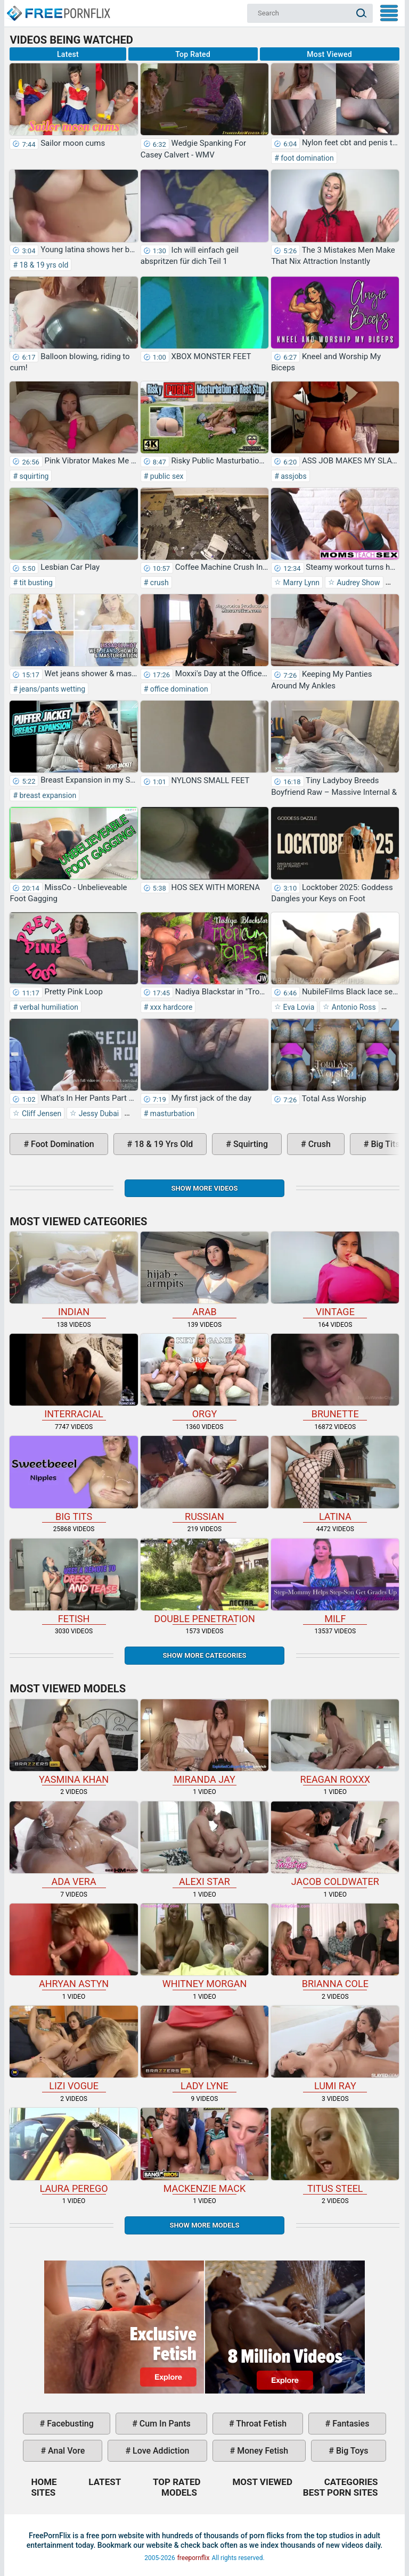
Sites (43, 2492)
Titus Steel (335, 2150)
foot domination (306, 158)
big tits (73, 1479)
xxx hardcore (170, 1007)
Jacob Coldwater (335, 1844)
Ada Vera (73, 1844)
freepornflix (193, 2558)
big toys (351, 2451)
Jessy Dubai (98, 1113)
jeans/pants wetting (51, 689)
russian (204, 1479)
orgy (204, 1376)
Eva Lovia (297, 1007)
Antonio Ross (352, 1007)
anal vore (65, 2451)
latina (335, 1479)
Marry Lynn (300, 582)
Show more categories (204, 1655)
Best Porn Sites (340, 2492)
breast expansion (47, 795)
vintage (335, 1274)
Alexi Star (204, 1844)
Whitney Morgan (204, 1946)
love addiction (159, 2451)
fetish (73, 1581)
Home (58, 8)
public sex (165, 476)
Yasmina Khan (73, 1742)
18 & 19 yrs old (43, 265)
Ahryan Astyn (73, 1946)
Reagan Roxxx (335, 1742)
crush (158, 582)
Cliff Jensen (40, 1113)
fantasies (349, 2424)
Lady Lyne (204, 2048)
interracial (73, 1376)
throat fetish (260, 2424)
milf (335, 1581)
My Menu (389, 13)
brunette (335, 1376)
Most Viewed (329, 54)
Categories (351, 2482)
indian (73, 1274)
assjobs (293, 476)
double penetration (204, 1581)
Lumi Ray (335, 2048)
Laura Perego (73, 2150)
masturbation (171, 1113)
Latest (68, 54)
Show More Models (204, 2225)
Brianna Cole (335, 1946)
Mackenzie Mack (204, 2150)
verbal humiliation (48, 1007)
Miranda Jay (204, 1742)
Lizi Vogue (73, 2048)
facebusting (69, 2424)
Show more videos (204, 1188)
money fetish (261, 2451)
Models (179, 2492)
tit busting (35, 582)
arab (204, 1274)
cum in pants (164, 2424)
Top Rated (192, 54)
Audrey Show (357, 582)
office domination (178, 689)
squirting (33, 476)
